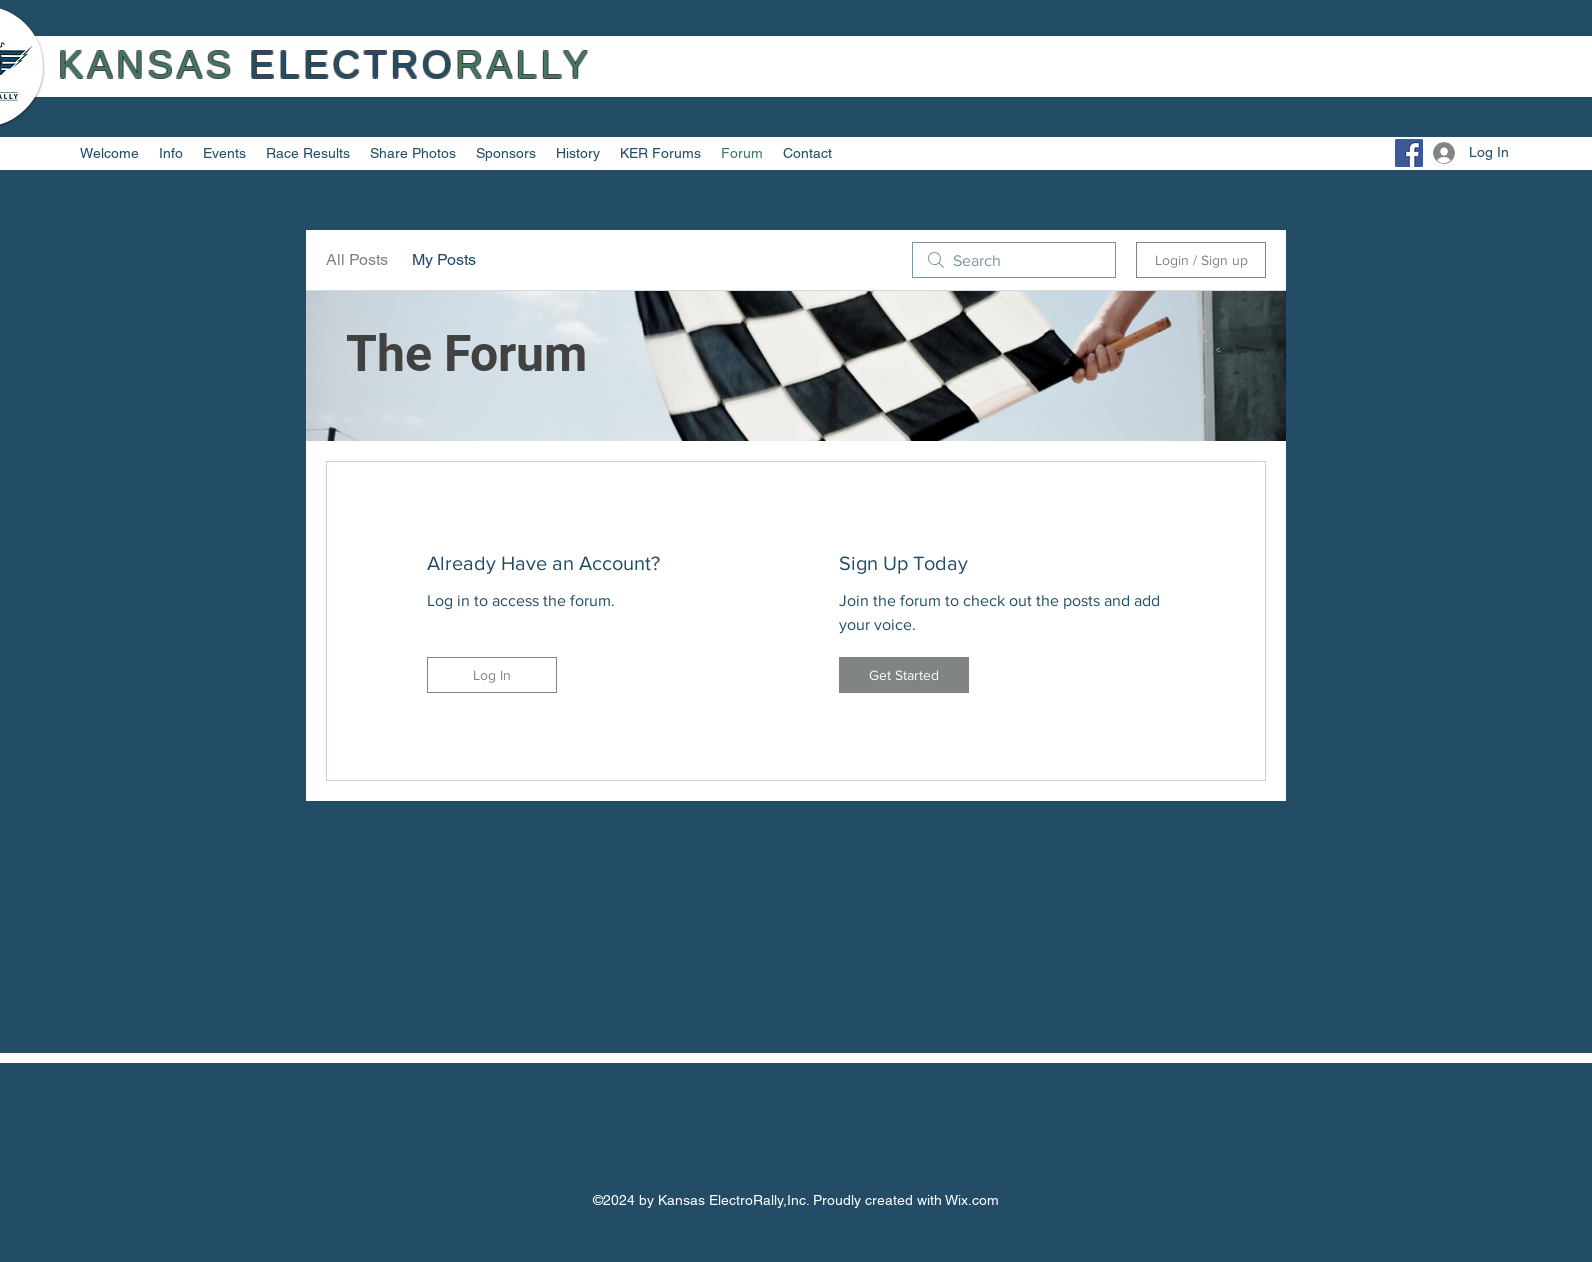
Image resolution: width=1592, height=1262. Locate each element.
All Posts (357, 259)
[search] (1014, 260)
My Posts (444, 259)
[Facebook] (1409, 153)
